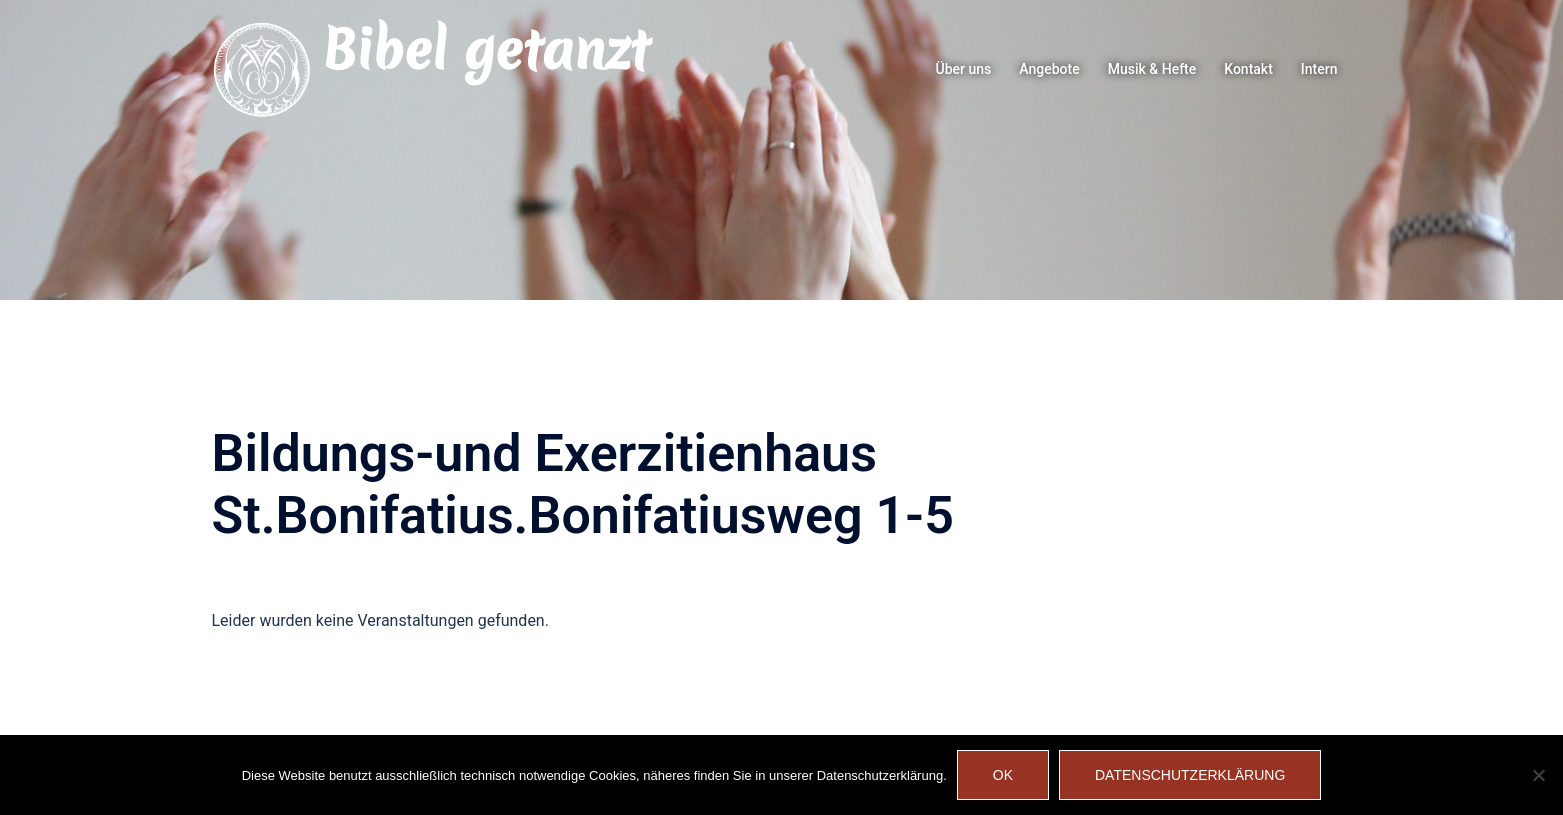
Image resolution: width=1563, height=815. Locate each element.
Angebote (1049, 69)
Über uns (964, 69)
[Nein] (1538, 775)
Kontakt (1248, 69)
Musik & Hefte (1152, 69)
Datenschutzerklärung (1190, 775)
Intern (1319, 69)
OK (1003, 775)
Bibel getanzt (485, 50)
